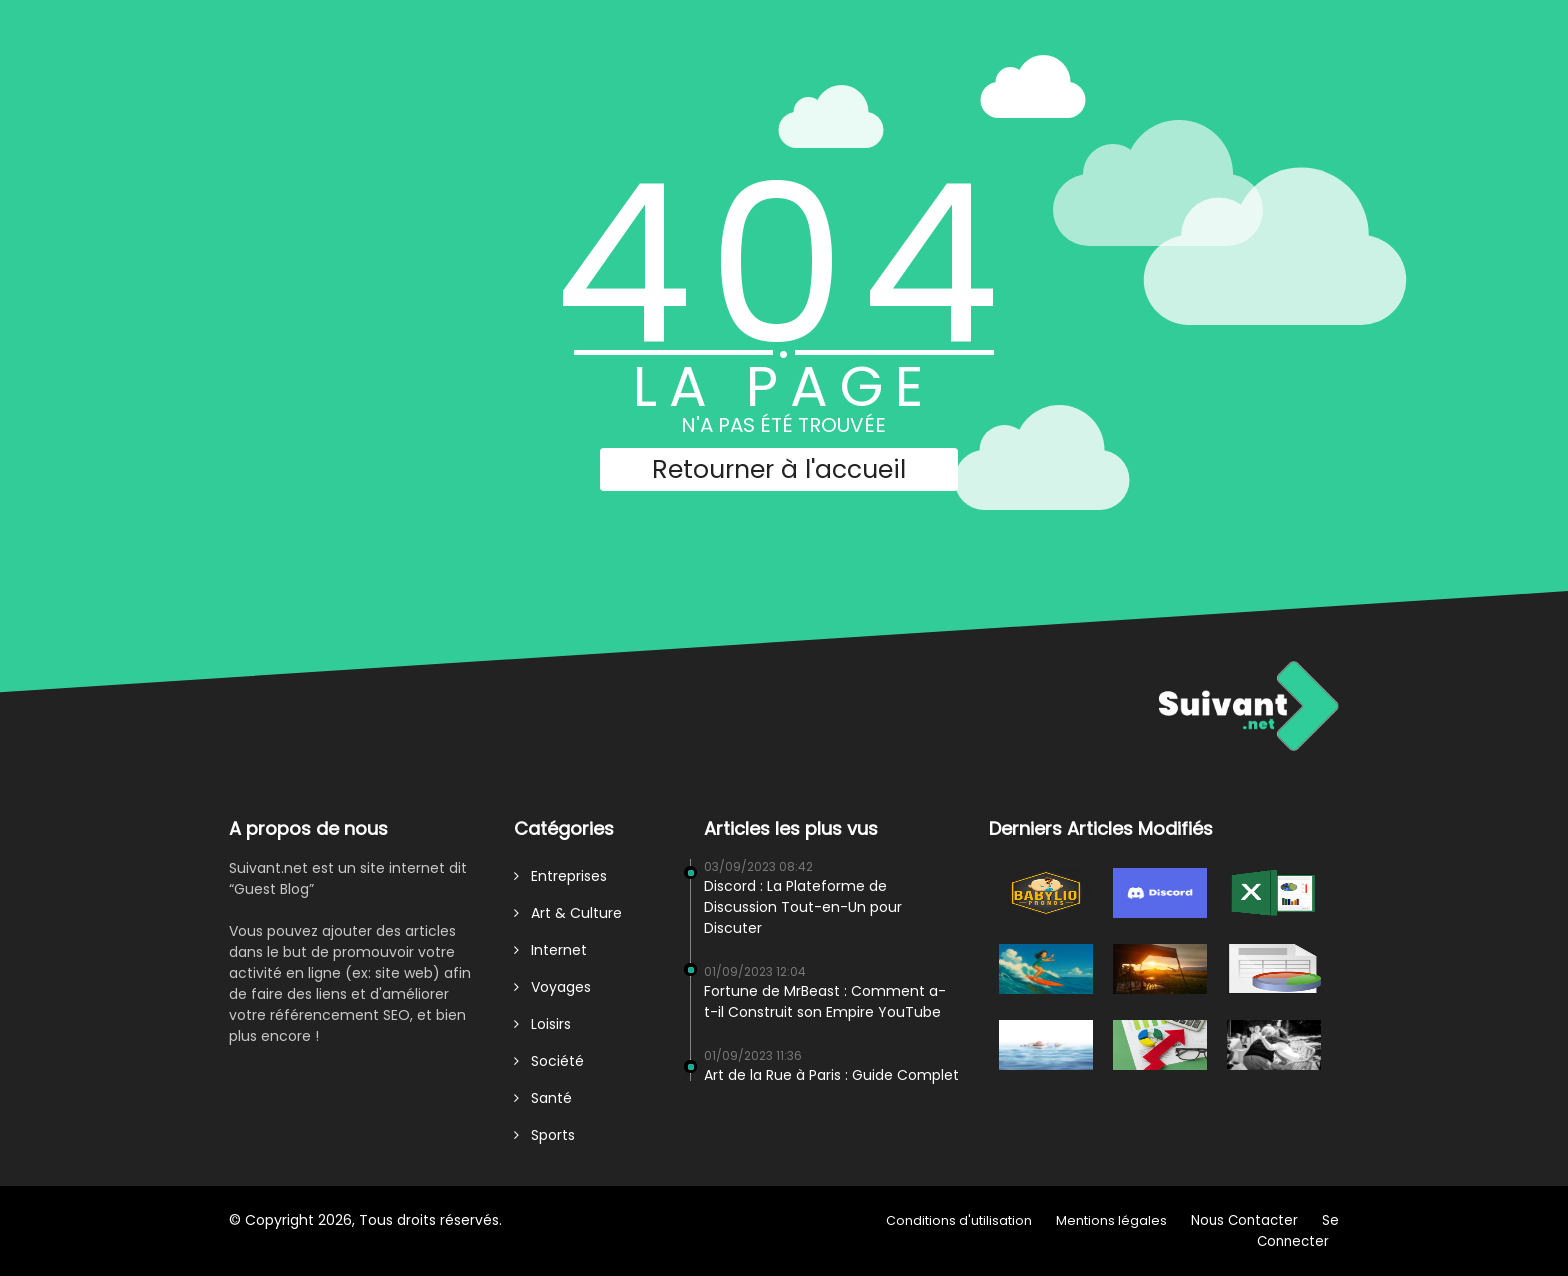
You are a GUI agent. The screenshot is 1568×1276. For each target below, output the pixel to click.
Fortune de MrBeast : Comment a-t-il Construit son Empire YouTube (825, 1001)
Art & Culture (568, 913)
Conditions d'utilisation (959, 1220)
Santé (543, 1098)
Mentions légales (1111, 1220)
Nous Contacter (1244, 1220)
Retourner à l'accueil (779, 469)
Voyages (552, 987)
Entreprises (560, 876)
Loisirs (542, 1024)
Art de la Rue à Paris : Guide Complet (831, 1075)
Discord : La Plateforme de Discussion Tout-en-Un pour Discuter (803, 907)
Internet (550, 950)
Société (549, 1061)
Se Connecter (1298, 1231)
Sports (544, 1135)
